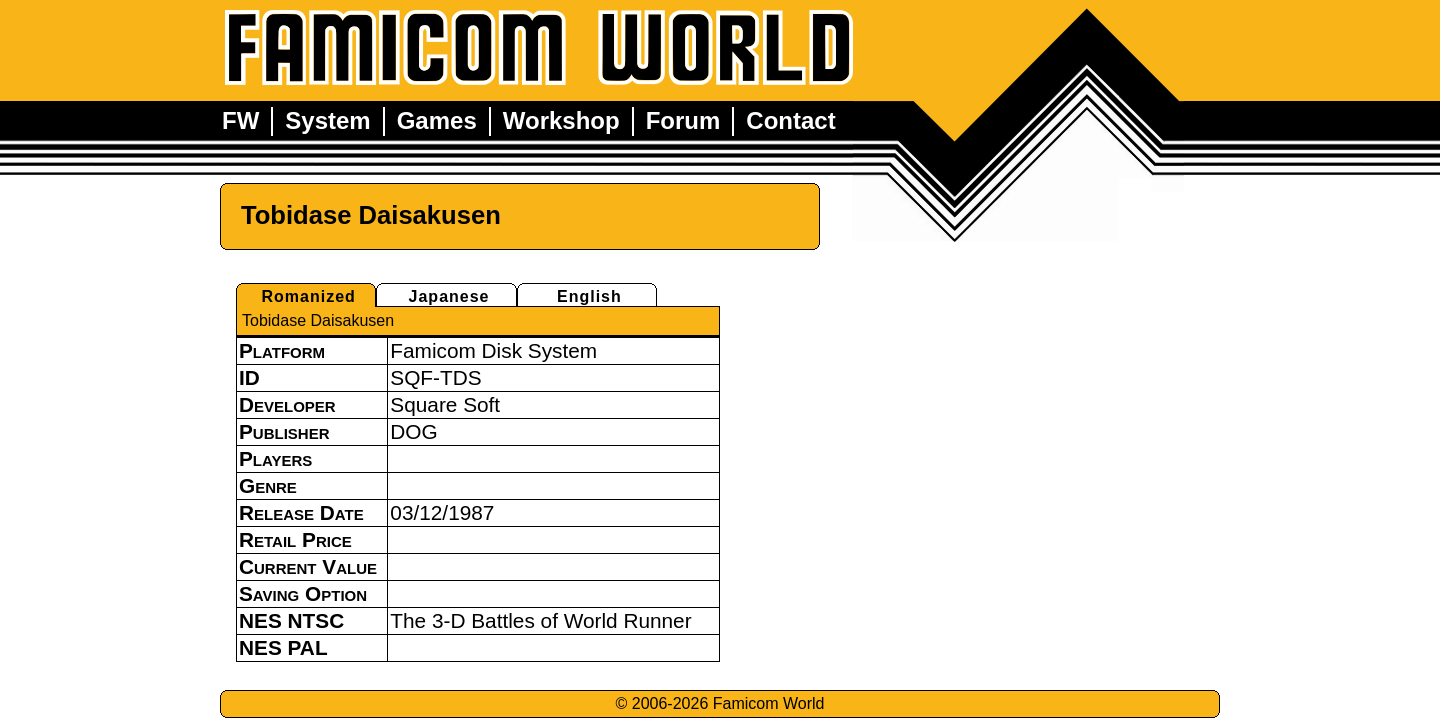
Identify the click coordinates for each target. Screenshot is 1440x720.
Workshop (561, 120)
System (327, 120)
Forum (683, 120)
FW (240, 120)
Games (437, 120)
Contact (790, 120)
